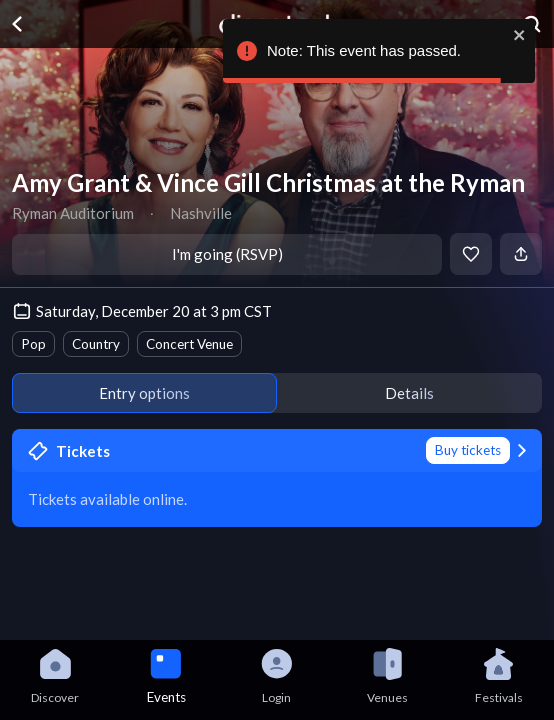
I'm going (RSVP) (227, 254)
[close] (520, 35)
